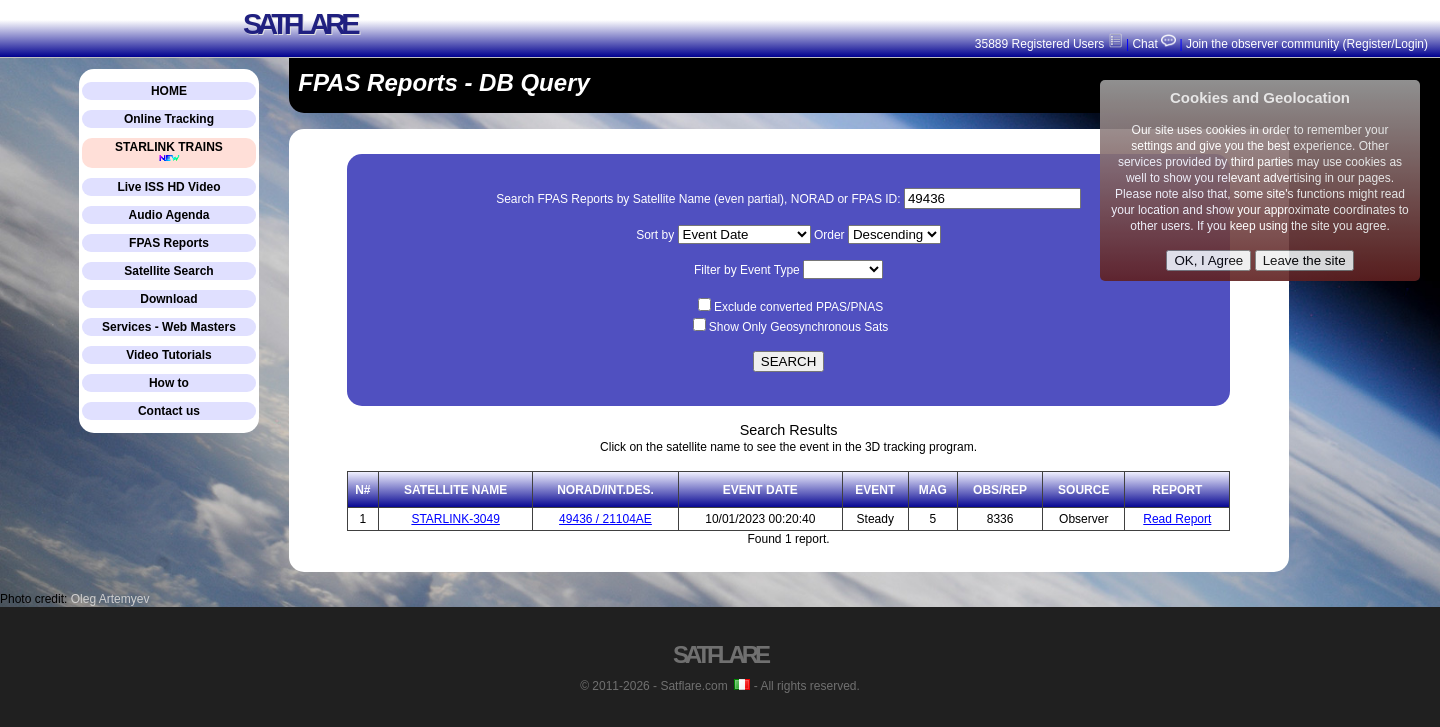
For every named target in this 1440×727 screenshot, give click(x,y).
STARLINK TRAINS (169, 151)
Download (168, 299)
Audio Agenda (169, 215)
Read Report (1177, 519)
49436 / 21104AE (605, 519)
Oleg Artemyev (110, 599)
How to (169, 383)
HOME (169, 91)
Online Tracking (169, 119)
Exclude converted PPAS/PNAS (798, 307)
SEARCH (789, 361)
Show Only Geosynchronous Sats (798, 327)
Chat (1152, 44)
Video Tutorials (169, 355)
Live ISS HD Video (168, 187)
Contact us (169, 411)
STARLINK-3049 (455, 519)
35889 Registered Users (1049, 44)
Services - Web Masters (169, 327)
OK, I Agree (1208, 260)
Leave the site (1304, 260)
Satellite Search (168, 271)
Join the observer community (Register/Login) (1307, 44)
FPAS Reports (169, 243)
